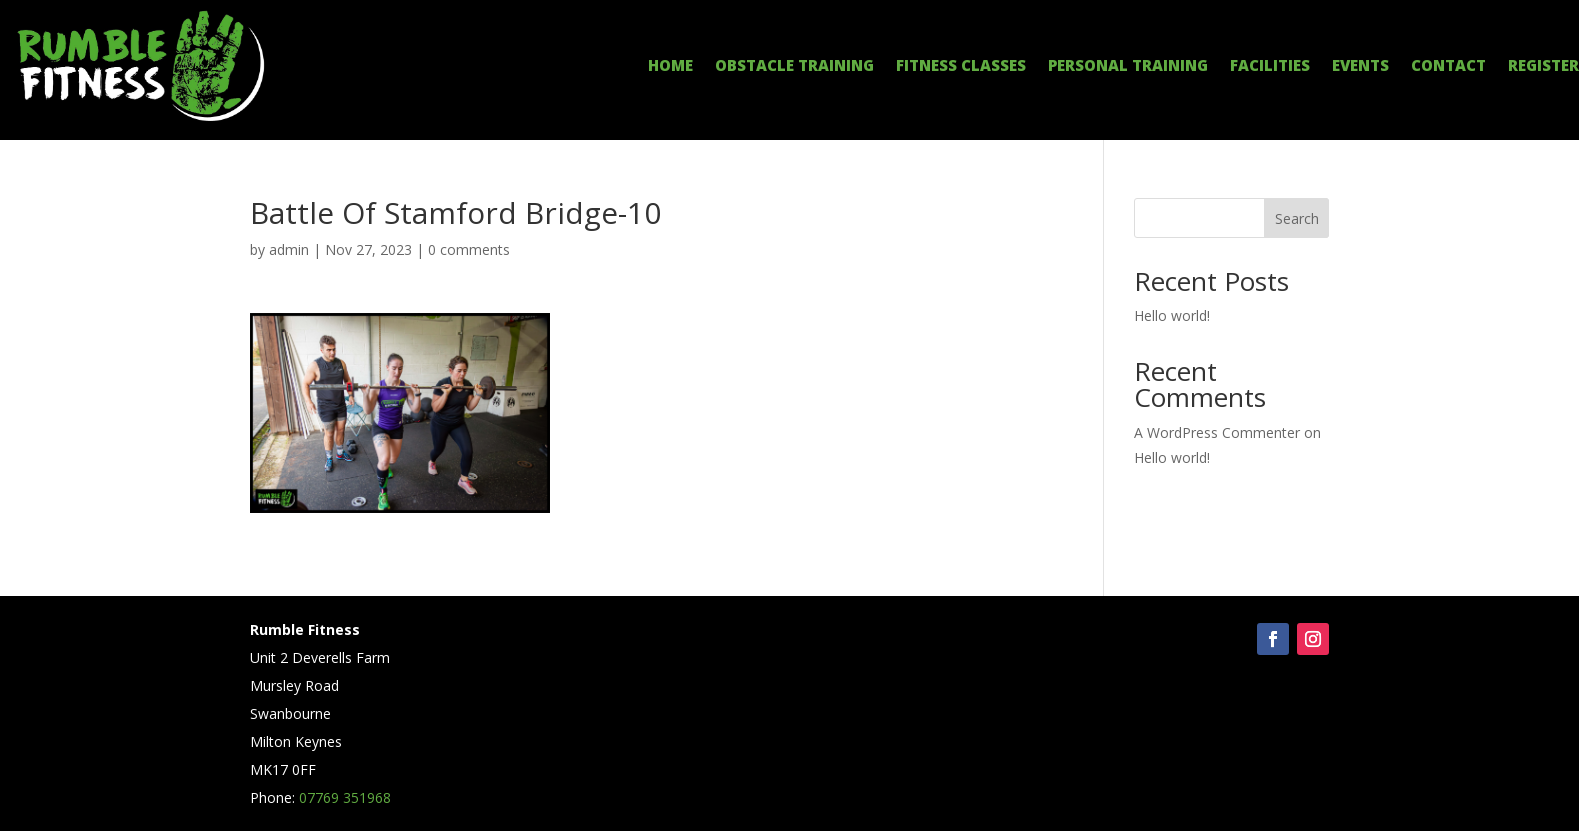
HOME (670, 66)
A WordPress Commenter (1217, 432)
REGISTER (1543, 66)
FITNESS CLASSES (961, 66)
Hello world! (1172, 315)
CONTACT (1448, 66)
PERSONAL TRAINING (1128, 66)
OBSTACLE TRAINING (794, 66)
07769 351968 (345, 797)
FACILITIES (1270, 66)
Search (1297, 218)
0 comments (469, 249)
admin (289, 249)
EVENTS (1360, 66)
